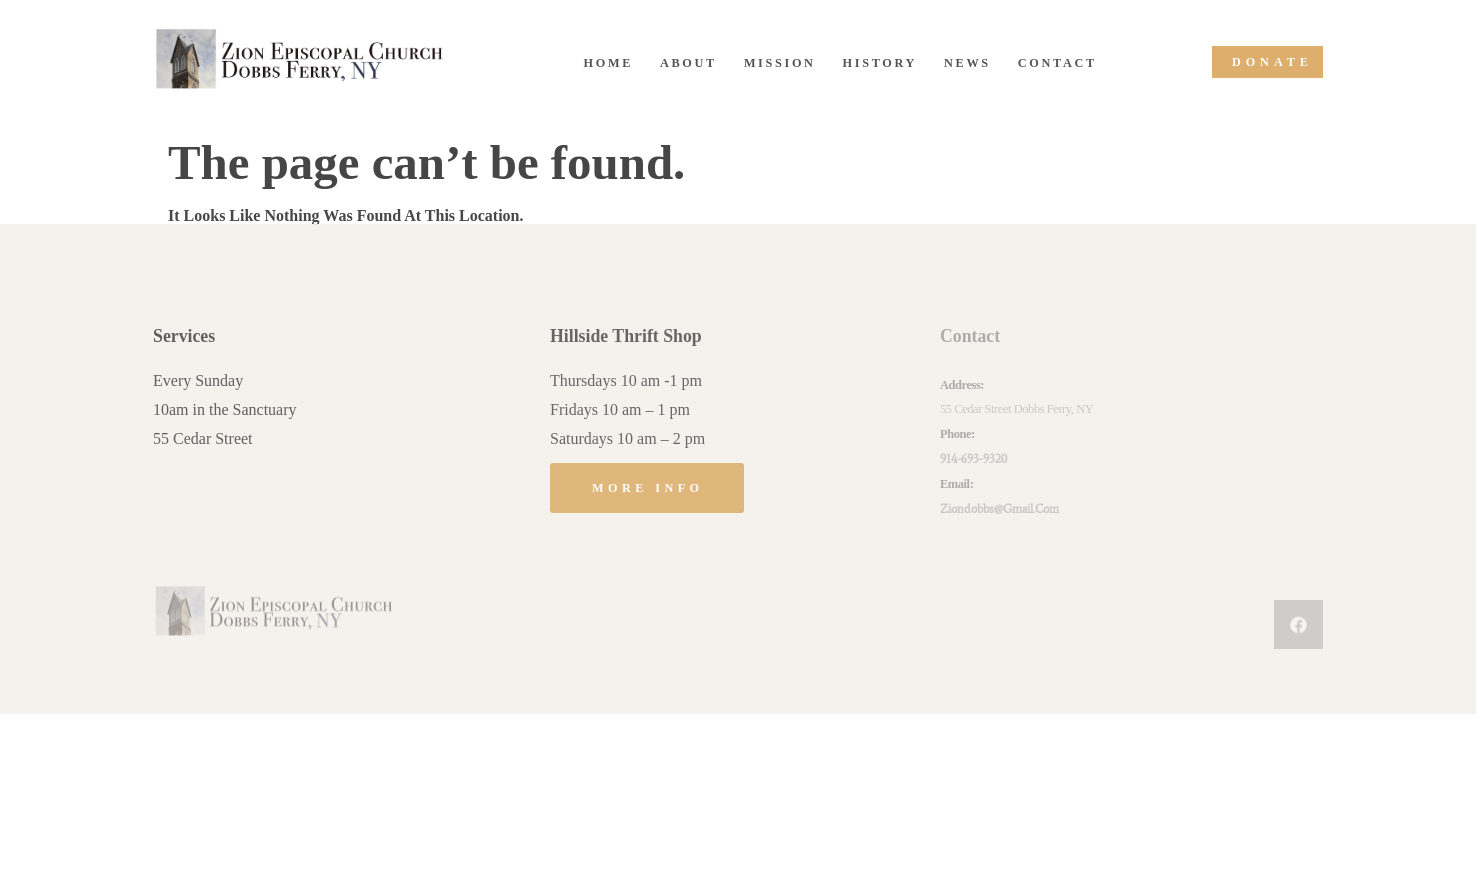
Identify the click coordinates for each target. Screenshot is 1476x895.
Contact (1057, 63)
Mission (780, 63)
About (688, 63)
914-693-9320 (973, 458)
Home (608, 63)
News (967, 63)
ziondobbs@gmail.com (999, 508)
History (880, 63)
